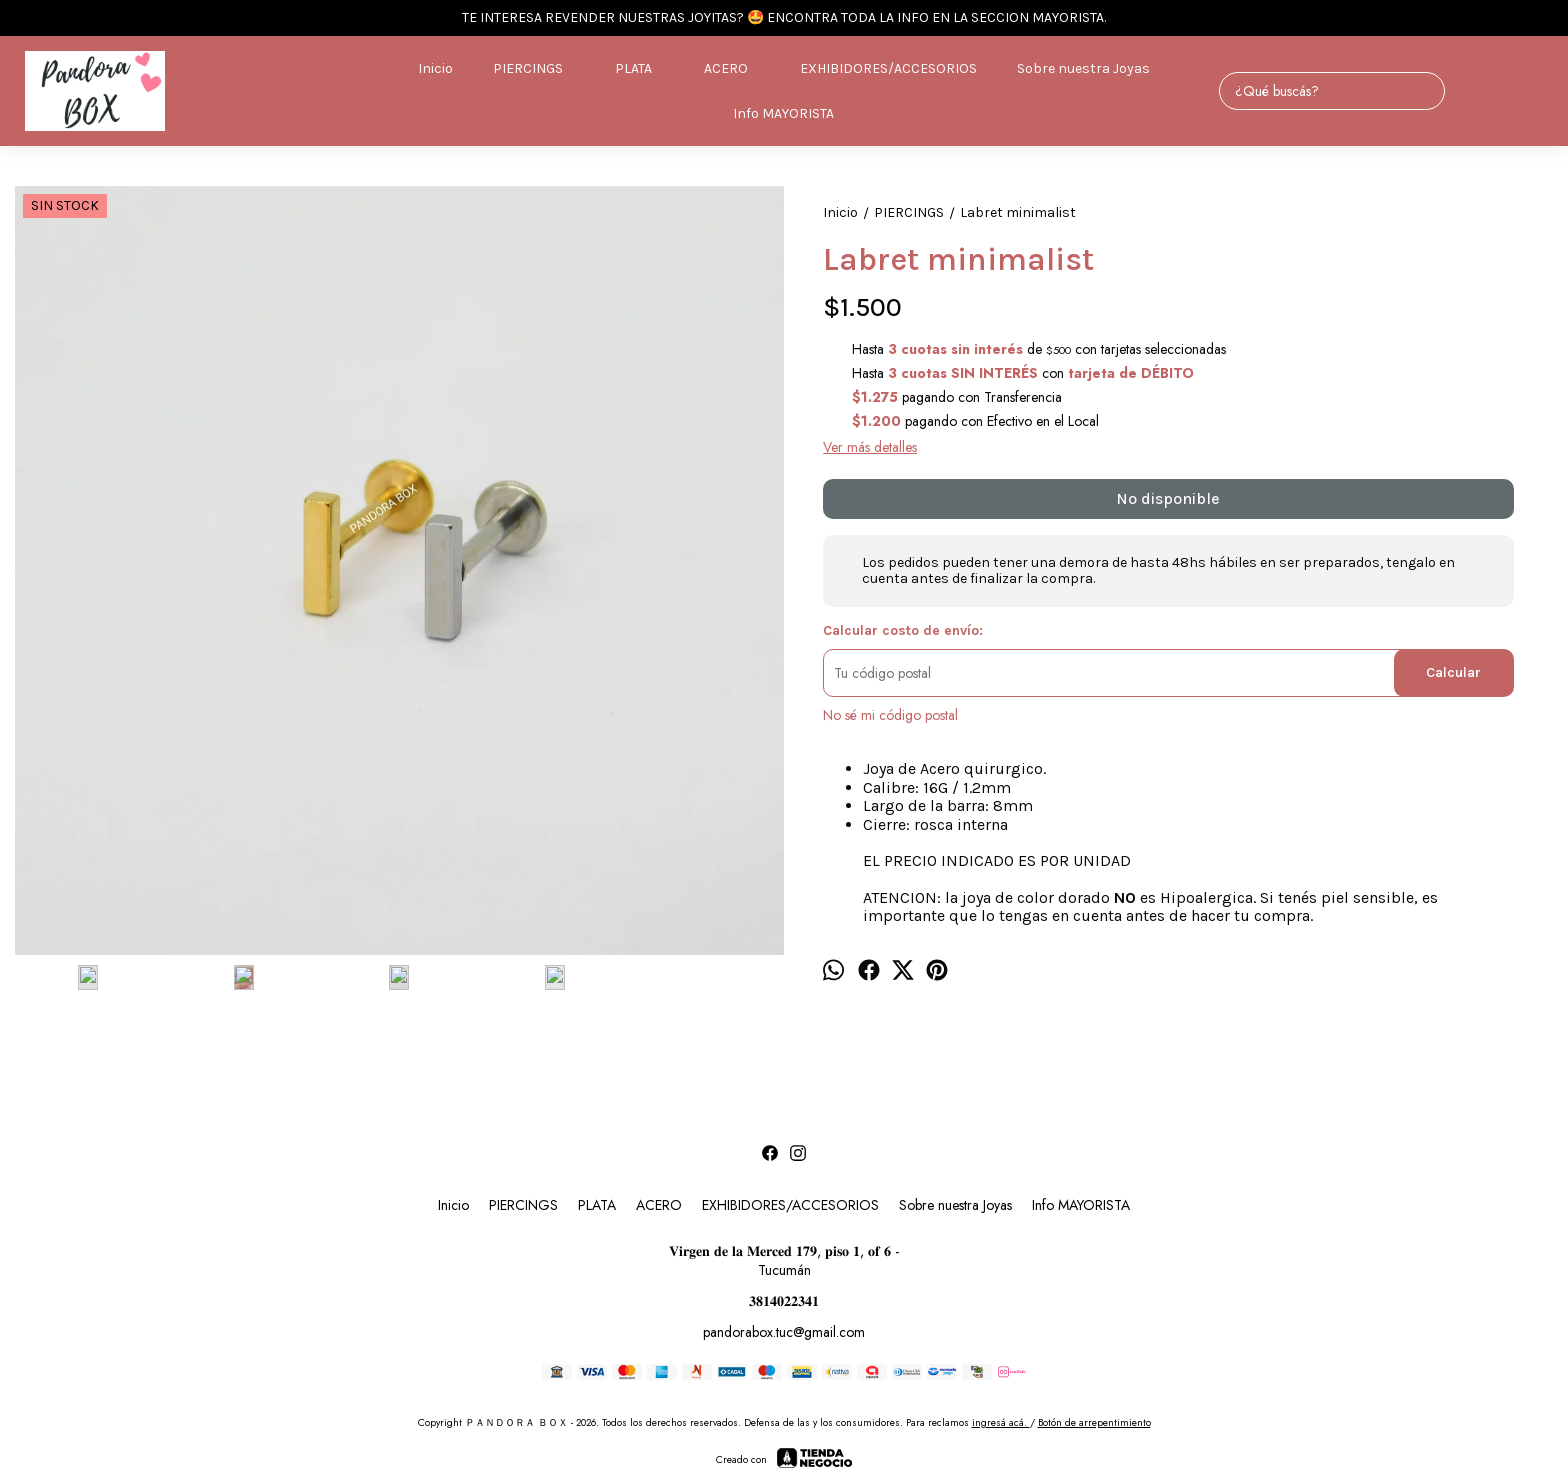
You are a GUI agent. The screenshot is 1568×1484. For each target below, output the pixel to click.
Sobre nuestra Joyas (1083, 68)
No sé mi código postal (890, 715)
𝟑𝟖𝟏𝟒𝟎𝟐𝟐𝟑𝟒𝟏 (784, 1293)
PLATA (643, 69)
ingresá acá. (1001, 1414)
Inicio (435, 68)
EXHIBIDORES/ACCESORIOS (888, 68)
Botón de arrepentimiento (1094, 1414)
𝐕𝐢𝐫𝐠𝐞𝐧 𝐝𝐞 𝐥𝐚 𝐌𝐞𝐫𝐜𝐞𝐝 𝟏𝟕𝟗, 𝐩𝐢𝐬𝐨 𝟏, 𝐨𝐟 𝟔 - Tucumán (784, 1252)
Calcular (1453, 672)
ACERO (736, 69)
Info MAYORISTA (783, 113)
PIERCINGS (538, 69)
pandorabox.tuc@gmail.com (784, 1324)
